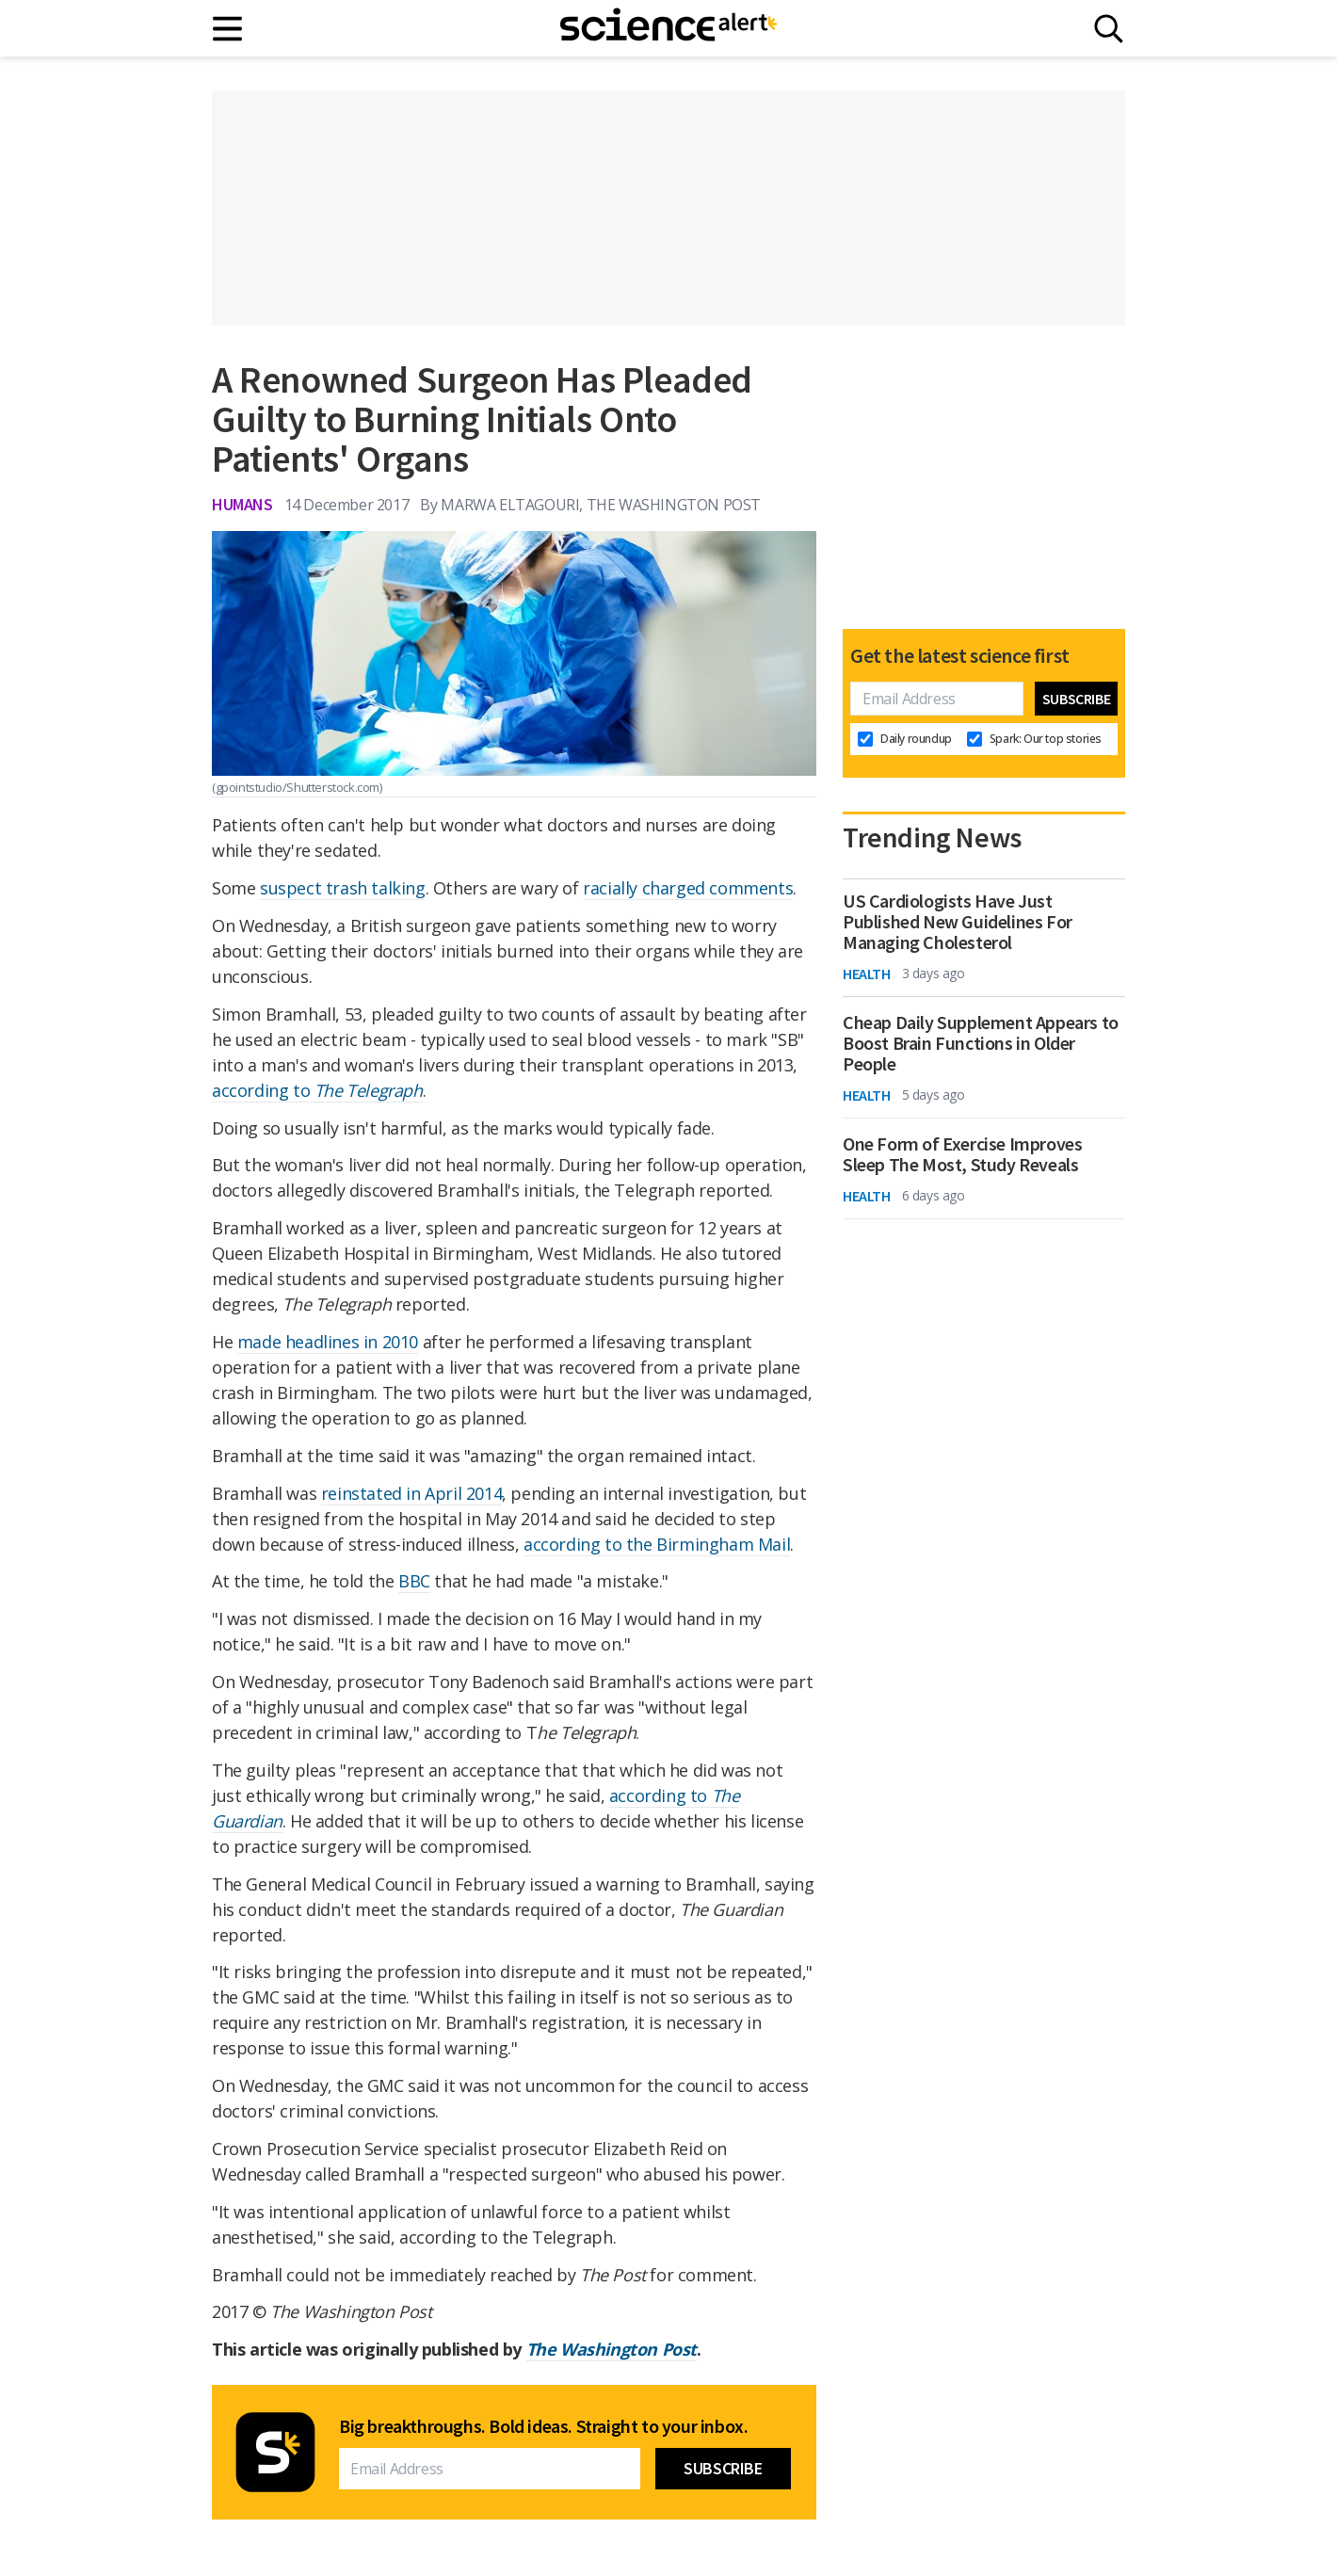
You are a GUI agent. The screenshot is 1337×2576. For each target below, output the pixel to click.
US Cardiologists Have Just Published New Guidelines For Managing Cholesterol (957, 922)
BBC (414, 1581)
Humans (242, 504)
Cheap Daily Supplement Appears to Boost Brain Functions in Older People (981, 1043)
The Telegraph (368, 1090)
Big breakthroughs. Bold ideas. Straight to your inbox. (543, 2426)
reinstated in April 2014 (411, 1493)
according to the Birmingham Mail (657, 1544)
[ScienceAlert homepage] (668, 28)
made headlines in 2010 (327, 1341)
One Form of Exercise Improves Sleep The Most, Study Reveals (962, 1154)
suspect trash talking (343, 888)
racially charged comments (688, 888)
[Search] (1108, 28)
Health (867, 973)
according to (263, 1090)
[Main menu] (228, 28)
